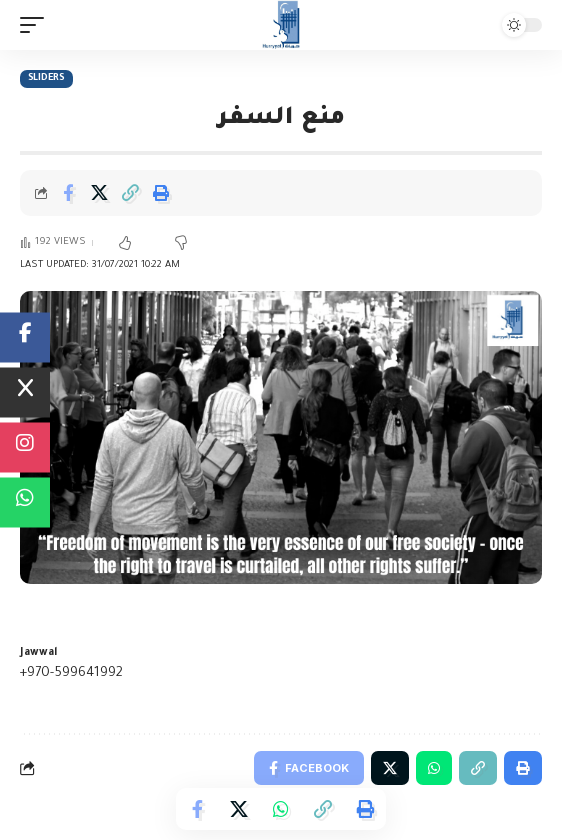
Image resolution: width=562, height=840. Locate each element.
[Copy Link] (130, 193)
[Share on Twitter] (99, 193)
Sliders (46, 78)
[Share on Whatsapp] (281, 809)
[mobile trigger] (37, 25)
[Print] (161, 193)
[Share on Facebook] (68, 193)
